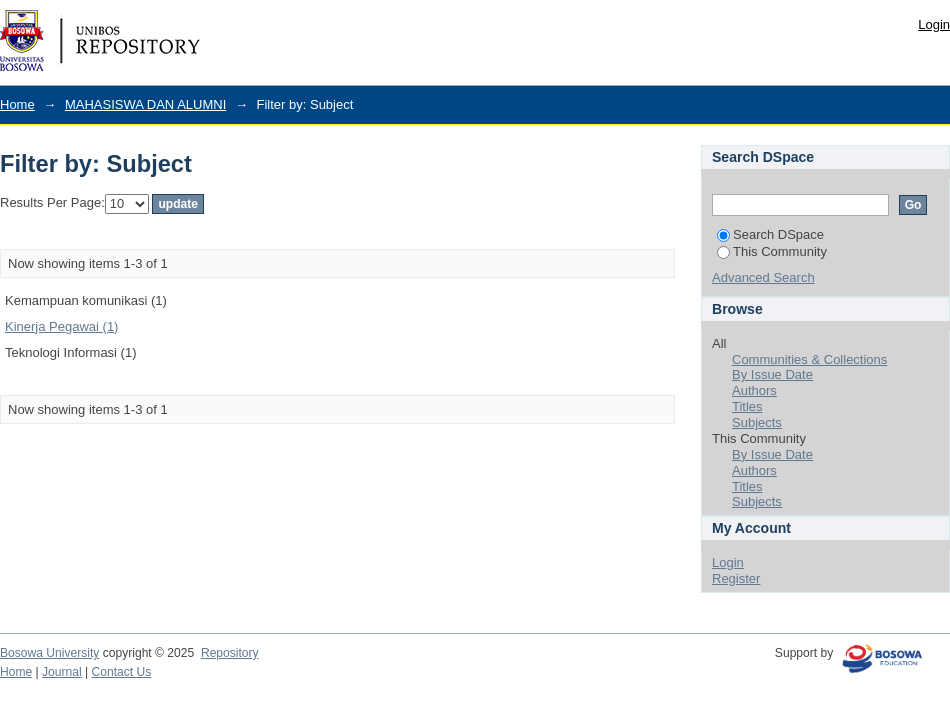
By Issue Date (772, 374)
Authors (754, 390)
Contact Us (122, 672)
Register (736, 578)
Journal (62, 672)
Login (934, 24)
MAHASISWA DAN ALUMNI (145, 104)
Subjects (757, 422)
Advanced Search (763, 277)
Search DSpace (770, 234)
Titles (747, 406)
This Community (772, 251)
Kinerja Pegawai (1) (61, 326)
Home (17, 104)
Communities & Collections (809, 359)
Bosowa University (49, 653)
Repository (230, 653)
